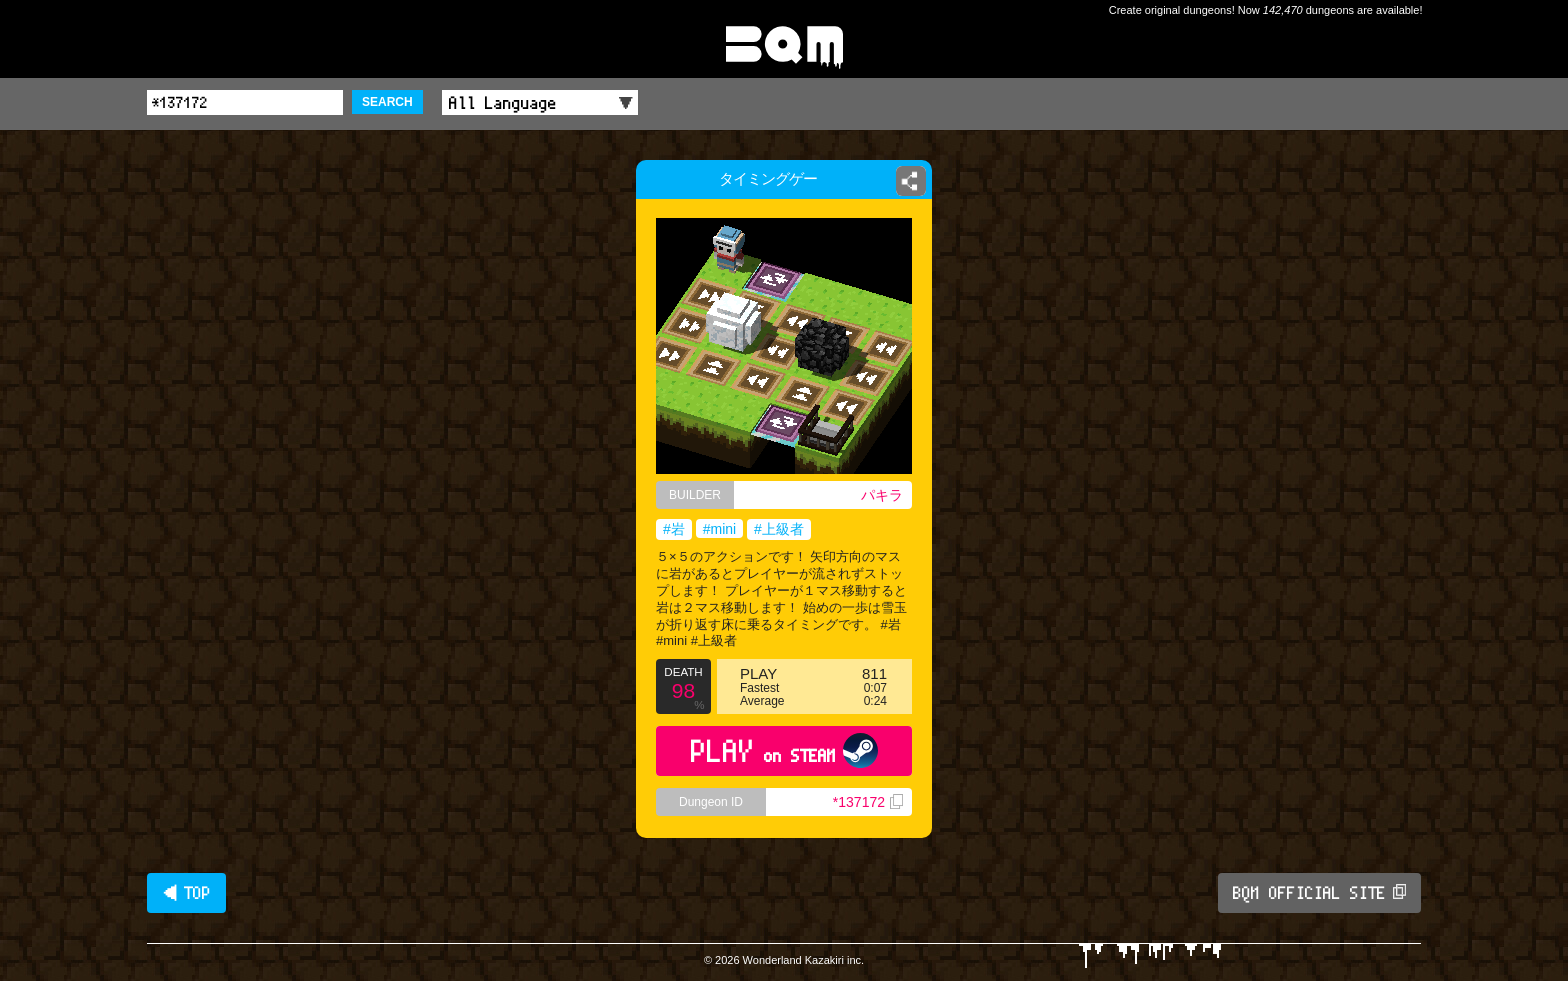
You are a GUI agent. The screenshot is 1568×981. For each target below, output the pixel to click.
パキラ (882, 495)
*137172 (868, 802)
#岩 (674, 529)
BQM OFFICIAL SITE (1319, 893)
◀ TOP (186, 893)
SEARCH (387, 102)
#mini (719, 529)
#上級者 (779, 529)
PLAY (784, 750)
